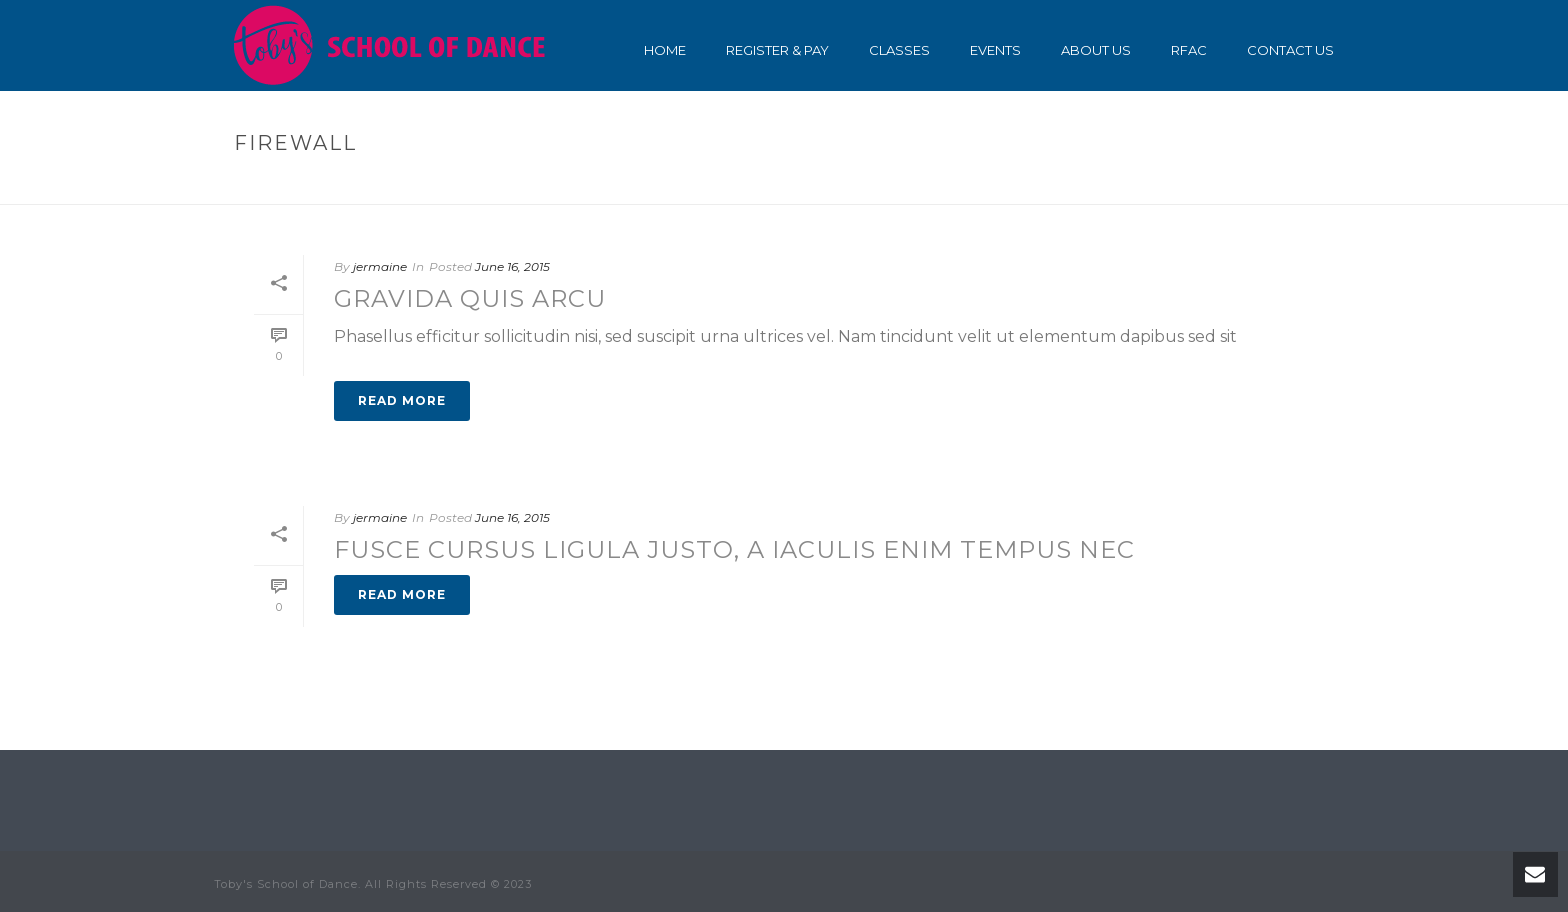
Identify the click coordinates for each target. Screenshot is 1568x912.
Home (665, 50)
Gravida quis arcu (470, 298)
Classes (899, 50)
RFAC (1189, 50)
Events (995, 50)
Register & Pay (777, 50)
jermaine (380, 266)
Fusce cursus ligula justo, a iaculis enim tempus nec (734, 549)
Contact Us (1290, 50)
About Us (1096, 50)
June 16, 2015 (512, 266)
